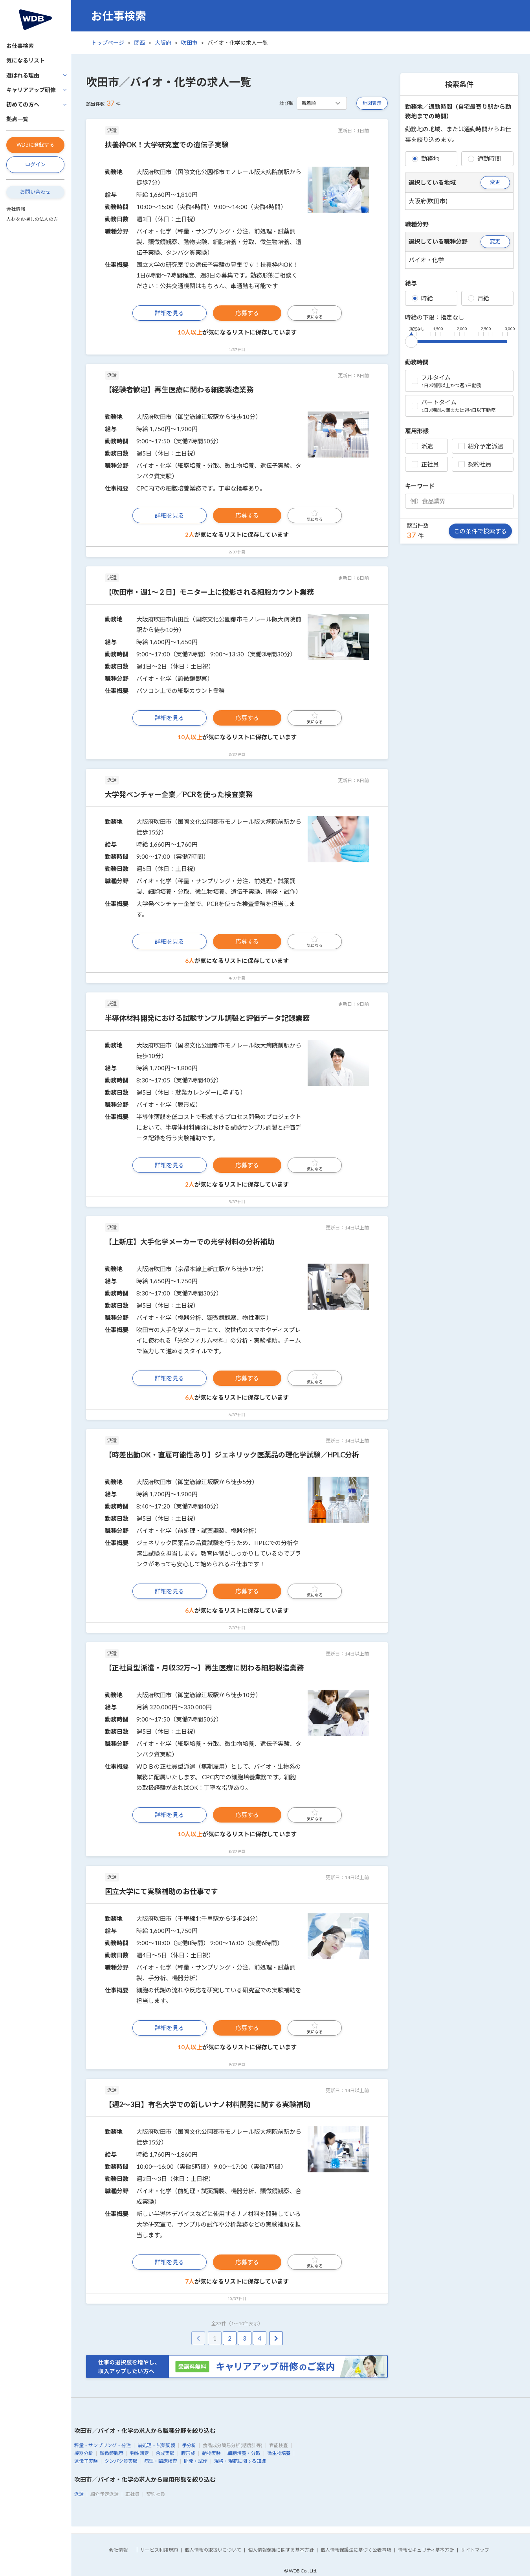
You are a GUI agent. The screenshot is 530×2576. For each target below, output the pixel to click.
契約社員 (474, 464)
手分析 (189, 2445)
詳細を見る (169, 312)
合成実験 (165, 2453)
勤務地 (425, 158)
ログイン (35, 164)
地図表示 (372, 103)
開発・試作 (195, 2461)
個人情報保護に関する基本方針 (281, 2550)
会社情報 (15, 209)
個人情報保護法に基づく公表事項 (356, 2550)
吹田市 (189, 42)
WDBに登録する (35, 144)
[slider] (411, 340)
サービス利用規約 (159, 2550)
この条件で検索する (480, 531)
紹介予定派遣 (480, 446)
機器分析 (83, 2453)
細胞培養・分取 (243, 2453)
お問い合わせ (35, 192)
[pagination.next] (276, 2338)
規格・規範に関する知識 (240, 2461)
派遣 (422, 446)
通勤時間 (484, 158)
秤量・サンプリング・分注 (102, 2445)
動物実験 (211, 2453)
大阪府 (163, 42)
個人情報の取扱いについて (213, 2550)
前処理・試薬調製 (156, 2445)
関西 (139, 42)
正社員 (425, 464)
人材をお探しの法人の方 (32, 219)
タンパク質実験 (121, 2461)
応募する (247, 312)
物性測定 (139, 2453)
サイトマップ (475, 2550)
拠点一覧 (17, 119)
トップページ (107, 42)
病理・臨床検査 (160, 2461)
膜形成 (188, 2453)
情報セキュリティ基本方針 (426, 2550)
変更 (495, 182)
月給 (478, 298)
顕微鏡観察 (111, 2453)
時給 (422, 298)
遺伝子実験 (86, 2461)
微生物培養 (279, 2453)
